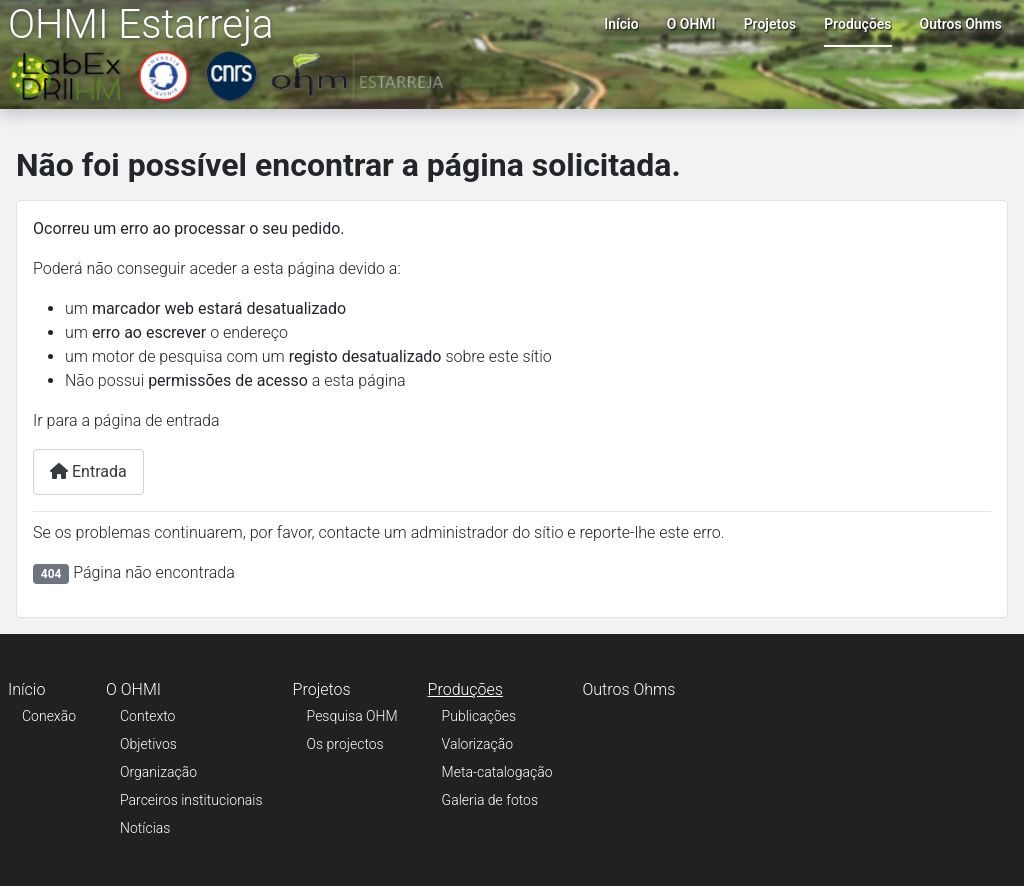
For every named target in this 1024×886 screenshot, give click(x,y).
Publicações (479, 716)
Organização (158, 772)
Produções (857, 24)
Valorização (478, 744)
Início (621, 24)
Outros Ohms (961, 24)
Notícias (145, 828)
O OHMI (691, 24)
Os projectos (345, 744)
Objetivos (148, 744)
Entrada (88, 471)
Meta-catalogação (497, 772)
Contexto (147, 716)
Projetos (770, 24)
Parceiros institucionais (191, 800)
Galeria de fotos (490, 800)
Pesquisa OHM (352, 716)
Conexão (49, 716)
